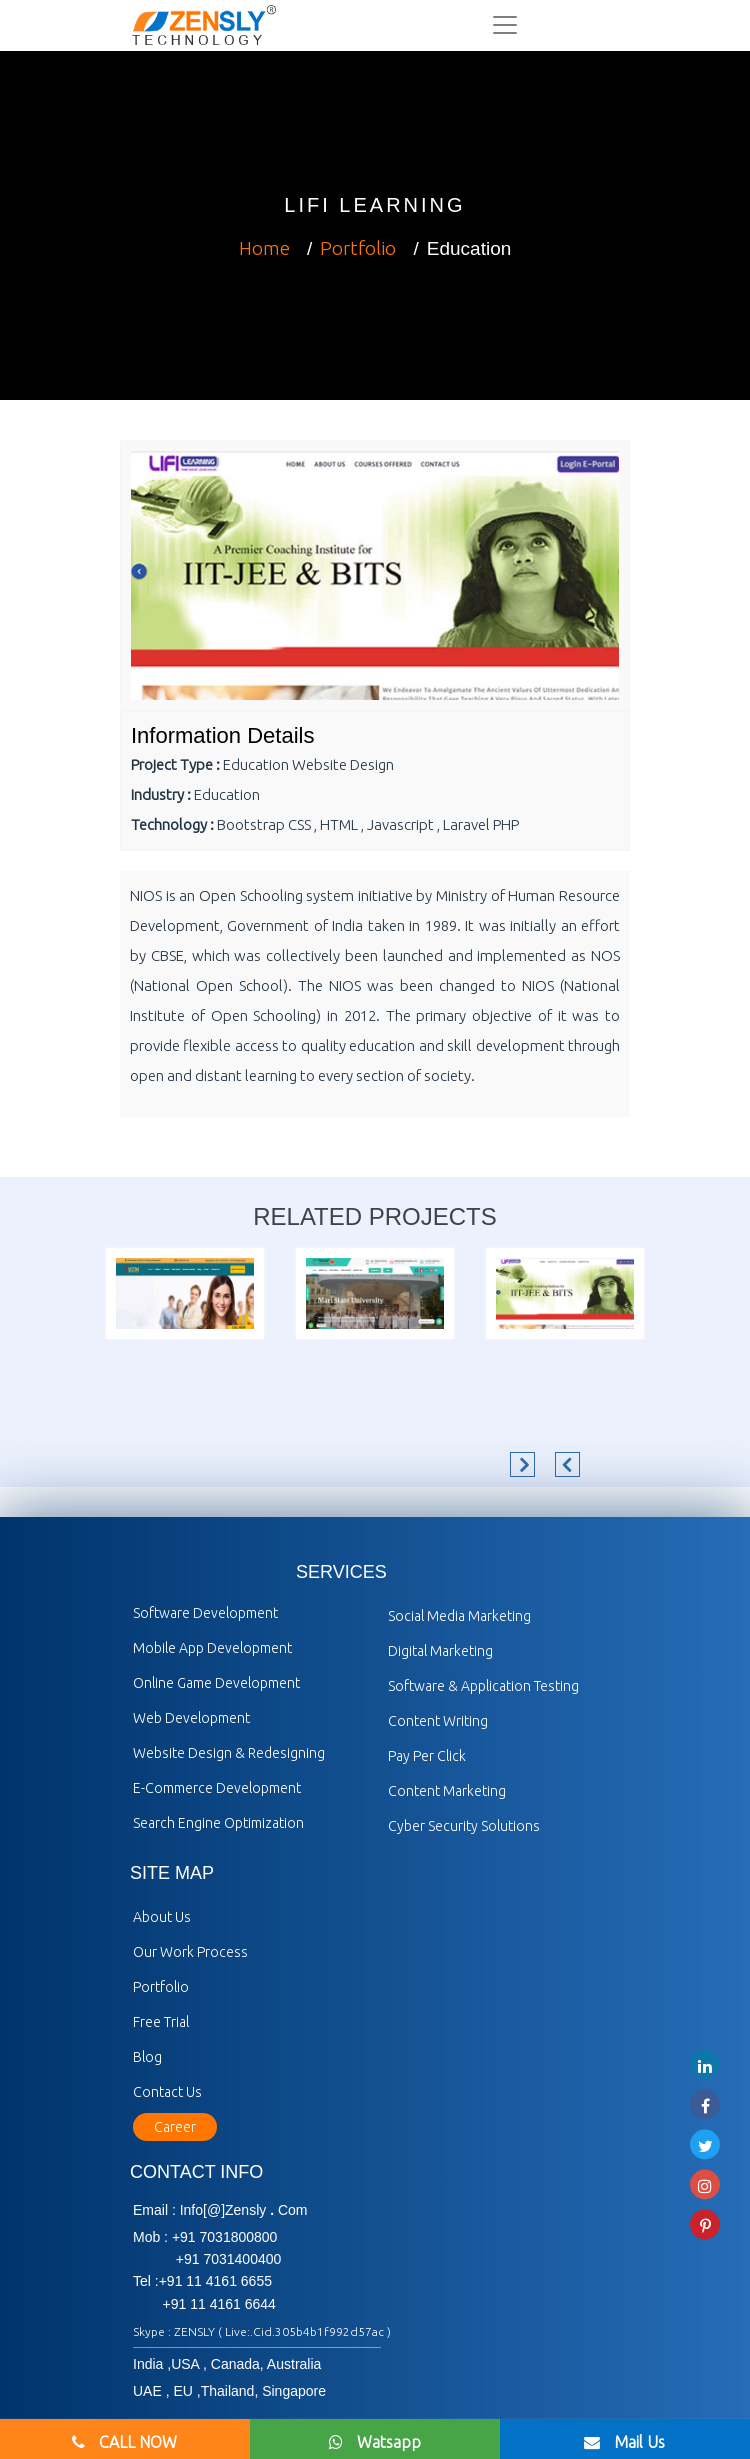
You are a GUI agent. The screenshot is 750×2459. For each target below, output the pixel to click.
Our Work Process (190, 1952)
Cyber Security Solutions (464, 1826)
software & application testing (483, 1686)
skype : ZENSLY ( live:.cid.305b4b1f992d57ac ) (262, 2331)
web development (191, 1718)
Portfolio (358, 248)
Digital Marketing (440, 1651)
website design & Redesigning (229, 1753)
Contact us (167, 2092)
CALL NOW (124, 2442)
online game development (216, 1683)
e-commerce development (217, 1788)
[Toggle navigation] (505, 25)
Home (264, 248)
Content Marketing (447, 1791)
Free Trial (161, 2022)
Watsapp (375, 2442)
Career (175, 2127)
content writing (438, 1721)
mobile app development (212, 1648)
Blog (147, 2057)
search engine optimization (218, 1823)
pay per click (427, 1756)
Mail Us (624, 2442)
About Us (162, 1917)
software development (205, 1613)
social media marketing (459, 1616)
